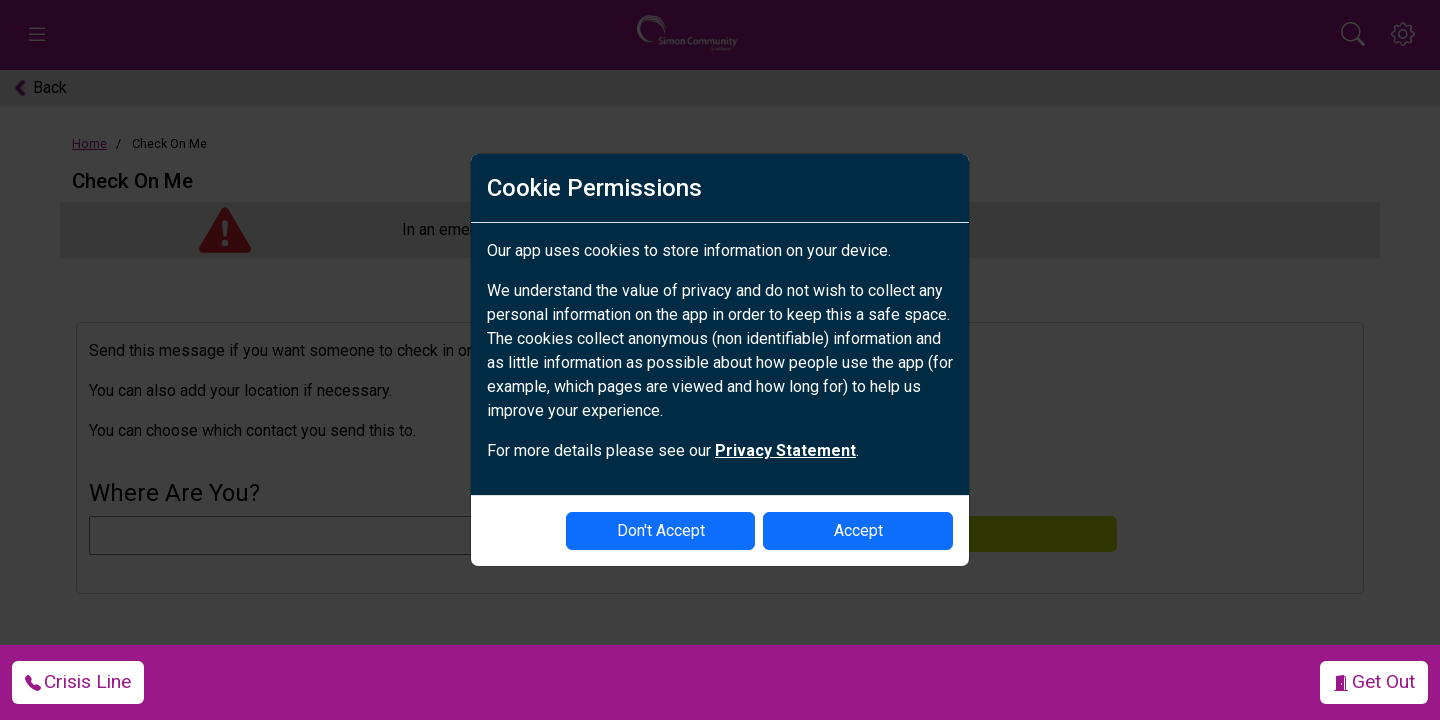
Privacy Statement (785, 450)
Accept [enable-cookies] (858, 530)
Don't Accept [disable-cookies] (661, 530)
